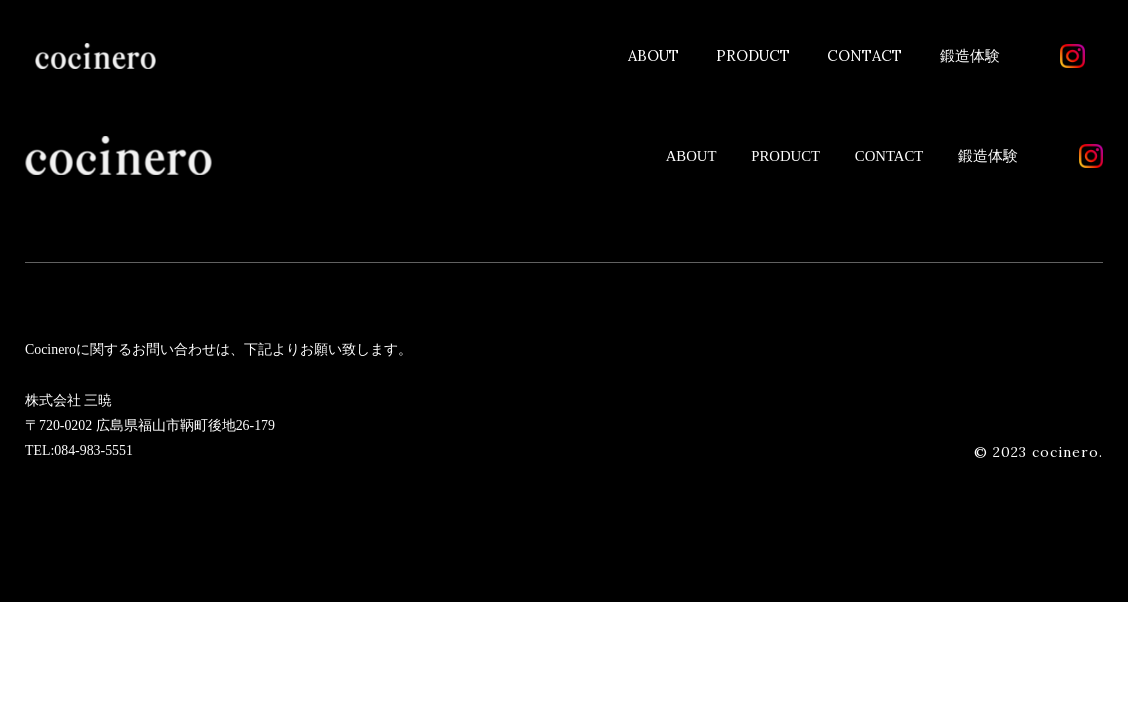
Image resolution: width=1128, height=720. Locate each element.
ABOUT (653, 55)
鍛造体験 (970, 55)
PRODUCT (753, 55)
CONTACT (864, 55)
